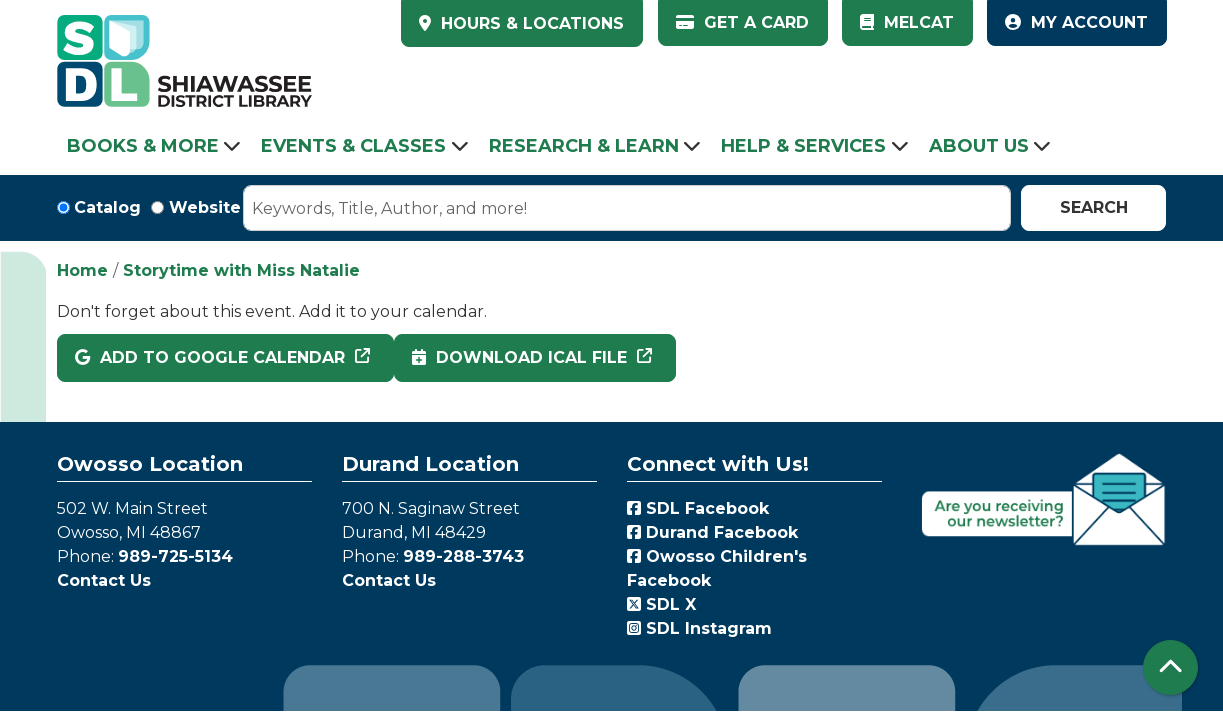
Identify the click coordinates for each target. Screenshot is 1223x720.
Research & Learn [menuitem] (584, 146)
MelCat (907, 22)
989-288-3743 (463, 556)
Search (1094, 207)
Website (205, 207)
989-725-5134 (175, 556)
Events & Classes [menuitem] (353, 146)
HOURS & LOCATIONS (530, 23)
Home (82, 270)
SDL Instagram (699, 628)
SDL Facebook (698, 508)
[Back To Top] (1170, 667)
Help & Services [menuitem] (803, 146)
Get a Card (742, 22)
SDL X (661, 604)
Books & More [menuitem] (143, 146)
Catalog (107, 207)
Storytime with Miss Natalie (241, 270)
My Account (1076, 22)
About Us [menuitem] (979, 146)
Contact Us (104, 580)
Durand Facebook (712, 532)
